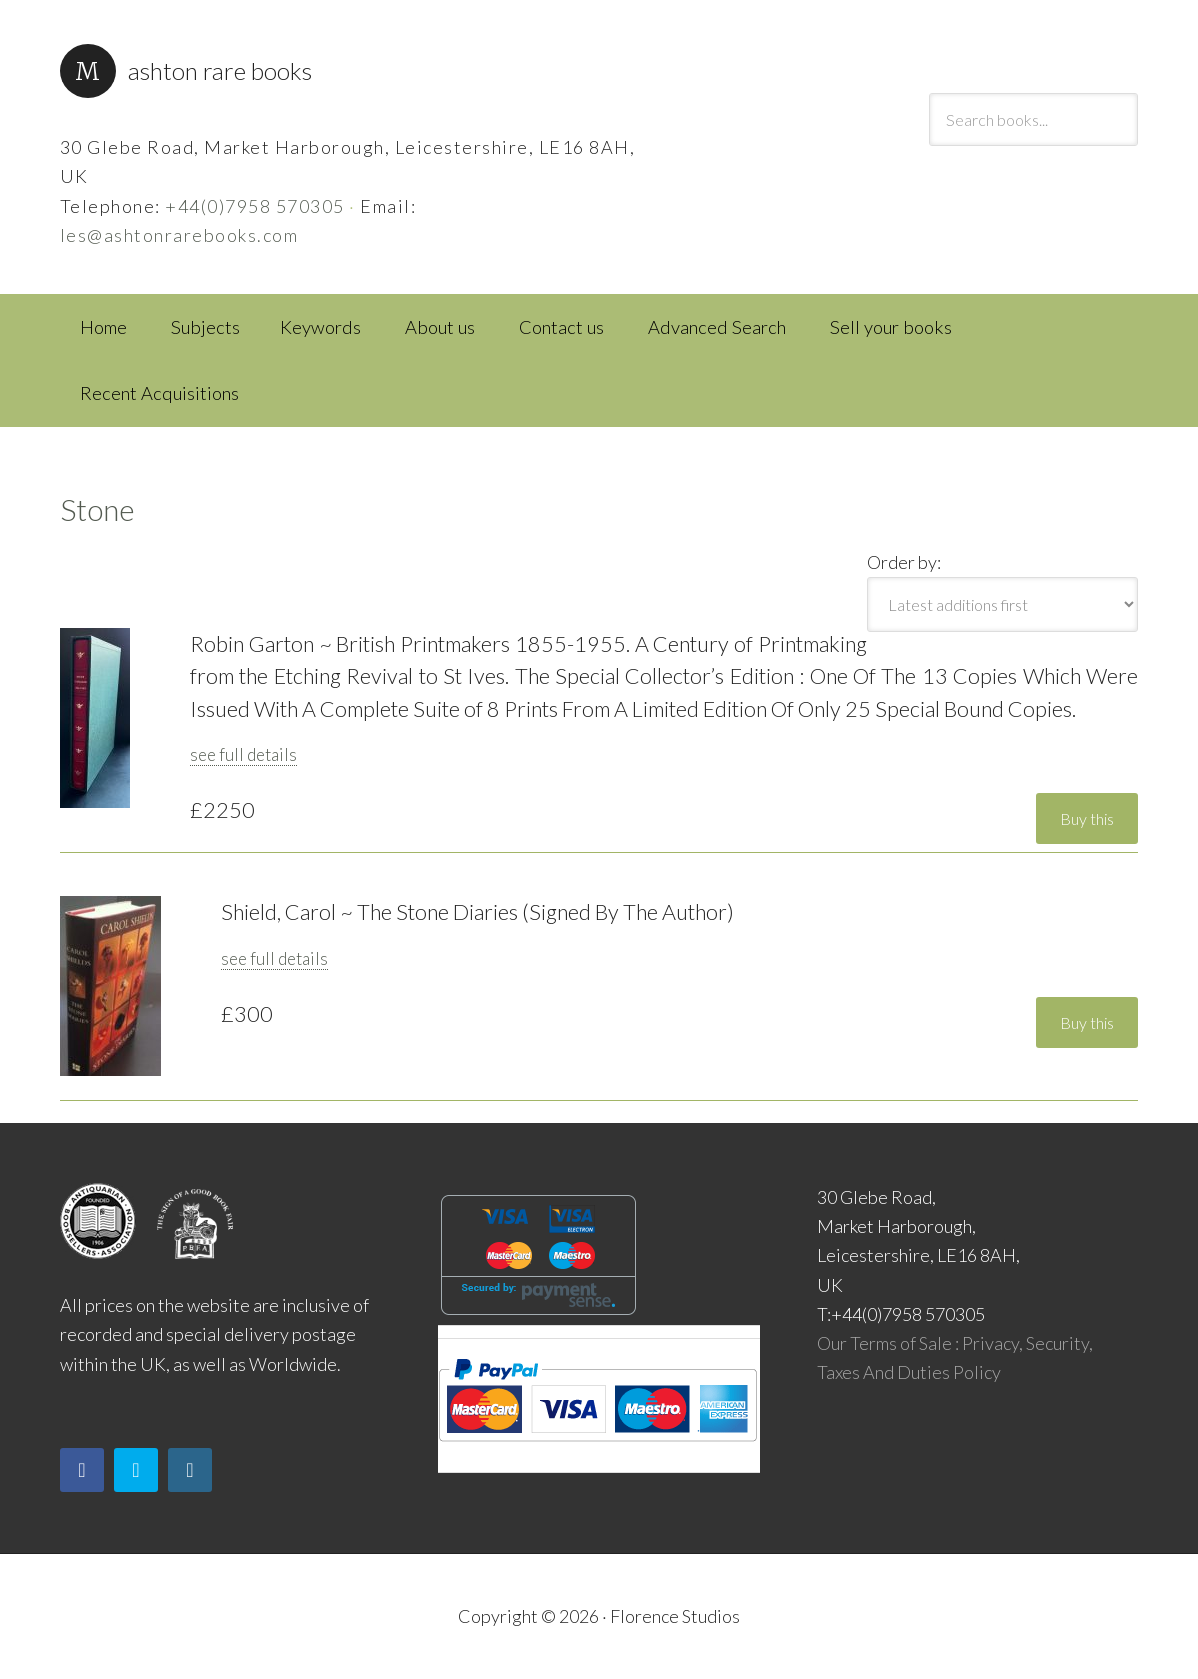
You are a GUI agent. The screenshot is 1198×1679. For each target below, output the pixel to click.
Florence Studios (675, 1616)
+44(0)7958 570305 (255, 206)
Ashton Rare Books (220, 70)
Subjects (205, 327)
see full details (243, 754)
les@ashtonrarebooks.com (179, 235)
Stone (97, 509)
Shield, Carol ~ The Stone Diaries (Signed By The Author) (477, 912)
